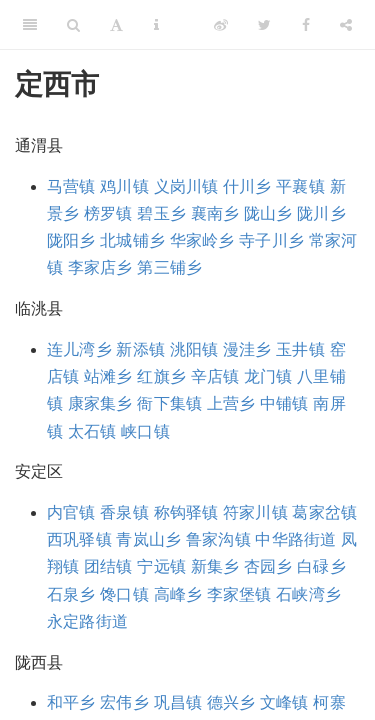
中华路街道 (295, 539)
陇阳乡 (71, 240)
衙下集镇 (169, 403)
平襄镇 (300, 186)
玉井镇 (300, 349)
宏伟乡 (124, 702)
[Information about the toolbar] (156, 25)
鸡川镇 (124, 186)
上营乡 (231, 403)
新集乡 (215, 566)
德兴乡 (231, 702)
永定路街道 (87, 621)
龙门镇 (268, 376)
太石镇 (92, 431)
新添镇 (140, 349)
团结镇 (108, 566)
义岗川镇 (186, 186)
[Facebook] (306, 25)
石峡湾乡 (308, 594)
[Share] (346, 25)
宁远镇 (161, 566)
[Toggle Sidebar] (30, 25)
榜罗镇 (108, 213)
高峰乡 (178, 594)
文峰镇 (284, 702)
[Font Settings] (116, 25)
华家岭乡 (202, 240)
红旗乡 (161, 376)
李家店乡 (100, 267)
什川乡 (247, 186)
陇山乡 (268, 213)
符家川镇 (255, 512)
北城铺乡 (132, 240)
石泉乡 (71, 594)
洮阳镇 (194, 349)
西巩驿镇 (79, 539)
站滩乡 (108, 376)
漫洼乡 (247, 349)
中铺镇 (284, 403)
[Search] (73, 25)
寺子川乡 (271, 240)
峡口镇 (145, 431)
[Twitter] (264, 25)
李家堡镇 (239, 594)
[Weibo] (221, 25)
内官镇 (71, 512)
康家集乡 (100, 403)
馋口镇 (124, 594)
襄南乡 (215, 213)
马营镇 (71, 186)
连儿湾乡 (79, 349)
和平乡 (71, 702)
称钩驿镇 (186, 512)
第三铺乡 (169, 267)
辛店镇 (215, 376)
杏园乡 (268, 566)
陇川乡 (321, 213)
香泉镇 (124, 512)
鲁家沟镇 (218, 539)
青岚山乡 (148, 539)
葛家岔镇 (324, 512)
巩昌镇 (178, 702)
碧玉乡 (161, 213)
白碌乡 (321, 566)
